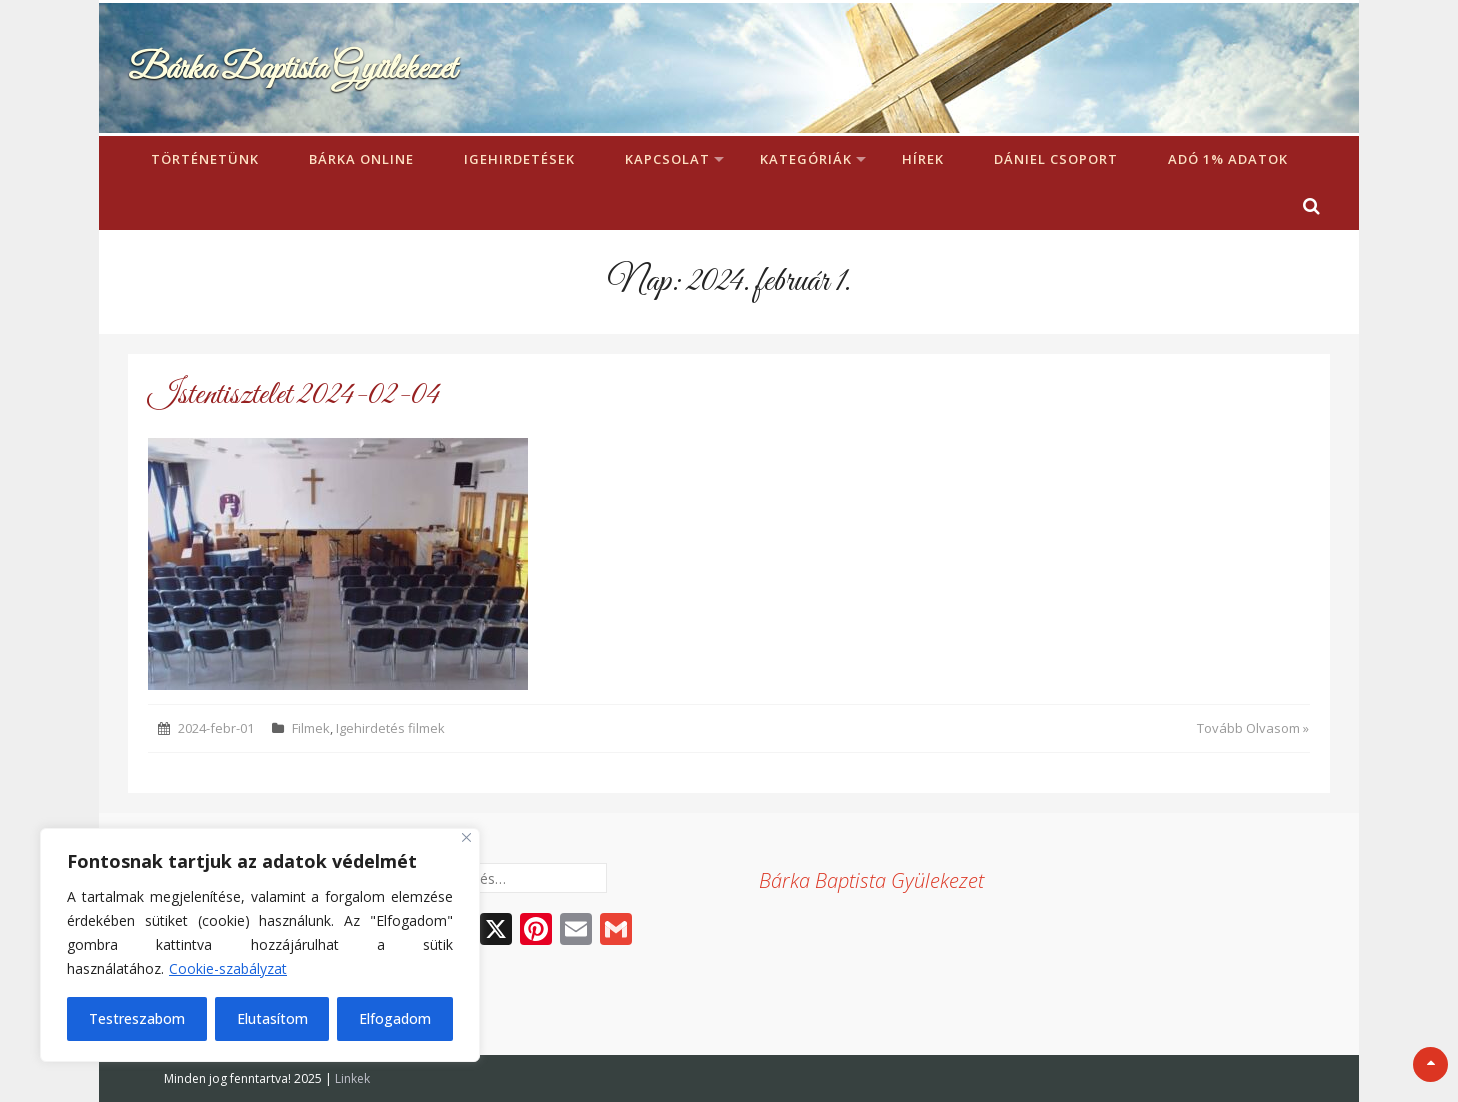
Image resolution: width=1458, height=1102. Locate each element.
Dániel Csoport (1056, 159)
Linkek (352, 1078)
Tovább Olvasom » (1253, 728)
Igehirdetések (519, 159)
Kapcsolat (667, 159)
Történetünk (205, 159)
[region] (260, 945)
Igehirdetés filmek (390, 728)
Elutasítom (272, 1018)
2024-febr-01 (216, 728)
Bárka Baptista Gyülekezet (292, 69)
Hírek (923, 159)
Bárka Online (361, 159)
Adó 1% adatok (1228, 159)
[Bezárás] (466, 837)
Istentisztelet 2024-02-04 (294, 395)
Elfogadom (395, 1018)
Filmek (311, 728)
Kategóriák (806, 159)
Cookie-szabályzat (228, 968)
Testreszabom (137, 1018)
